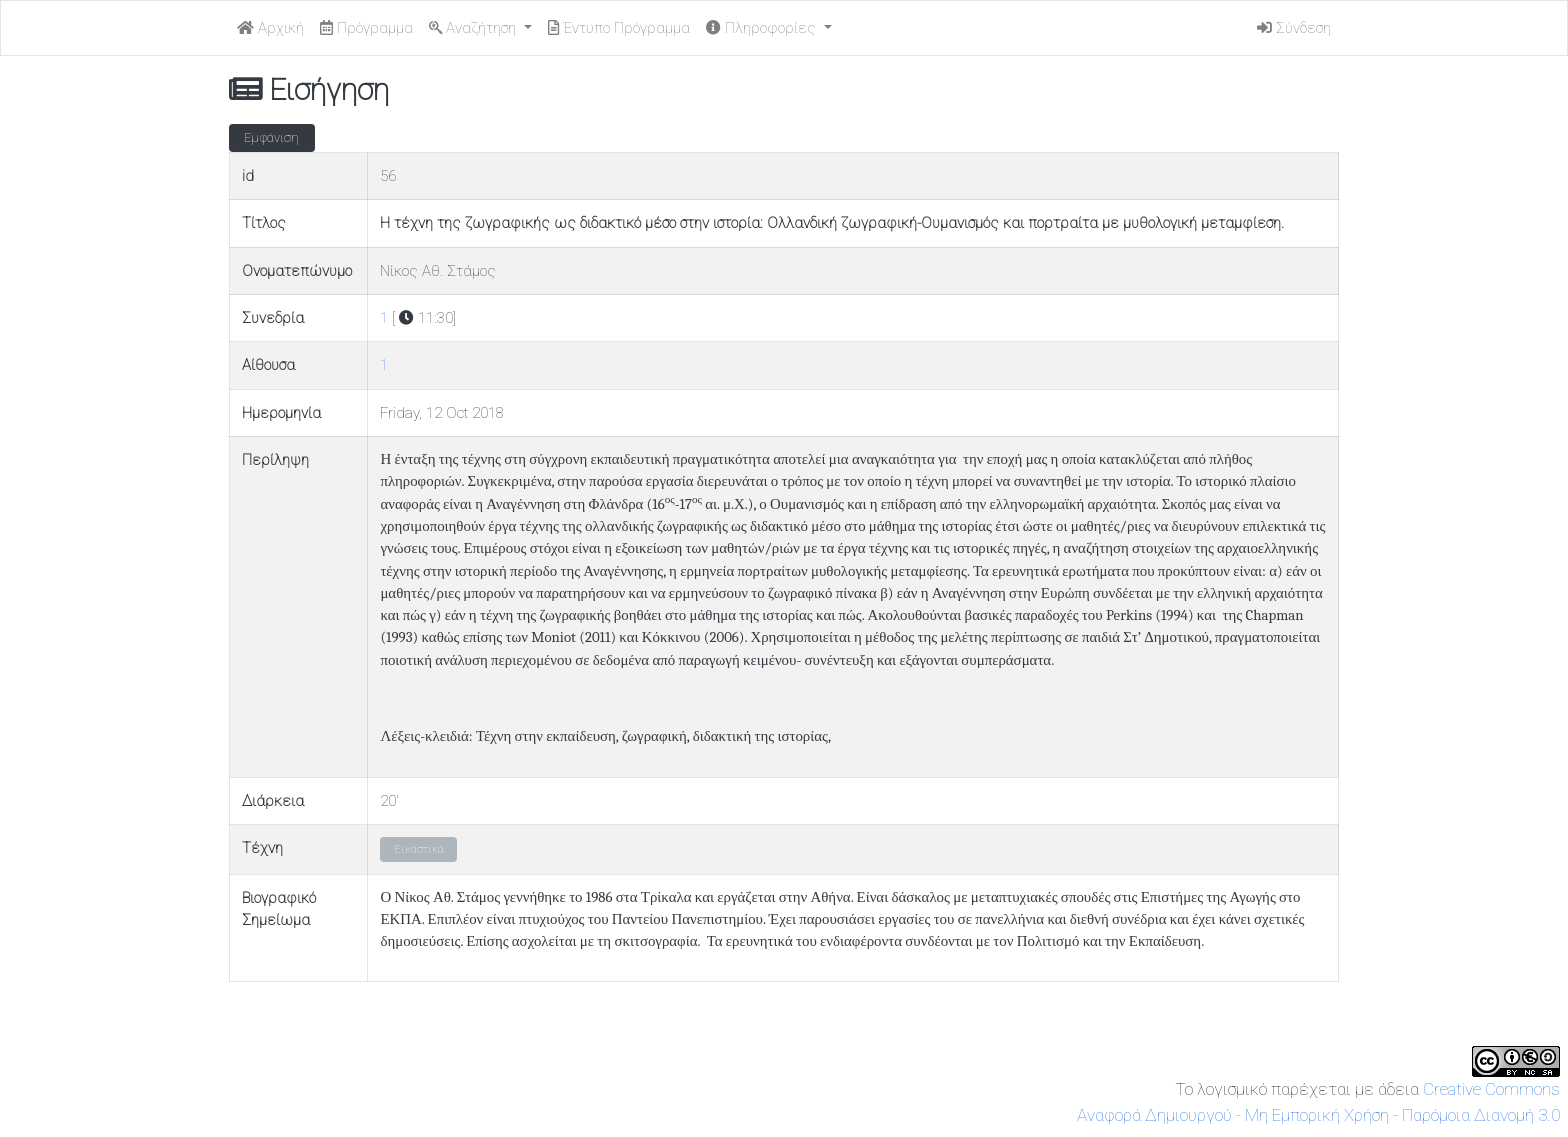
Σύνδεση (1294, 28)
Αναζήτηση (474, 28)
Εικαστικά (419, 849)
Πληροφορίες (763, 28)
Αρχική (270, 28)
